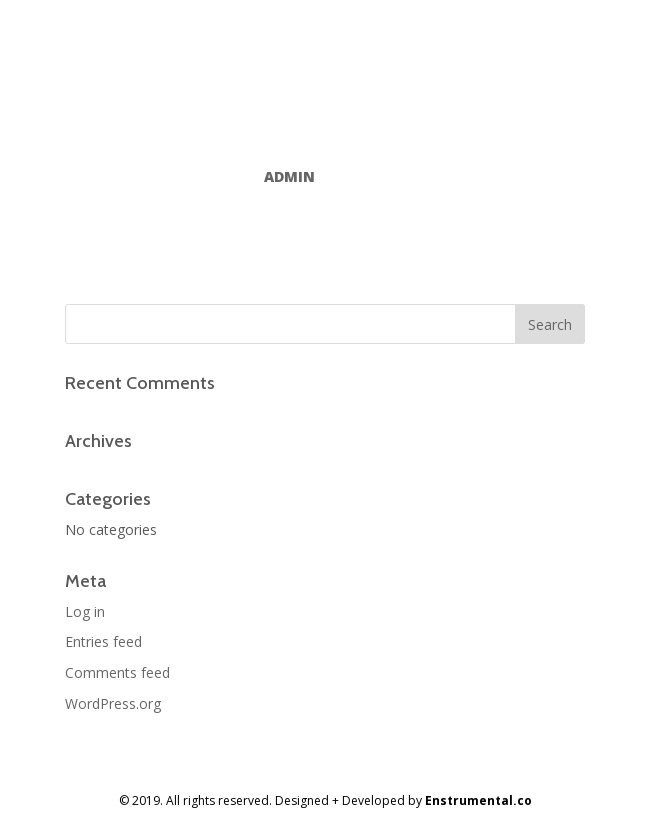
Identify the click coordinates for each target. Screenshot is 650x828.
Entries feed (103, 641)
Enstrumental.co (478, 800)
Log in (85, 611)
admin (289, 176)
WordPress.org (113, 703)
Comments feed (117, 672)
